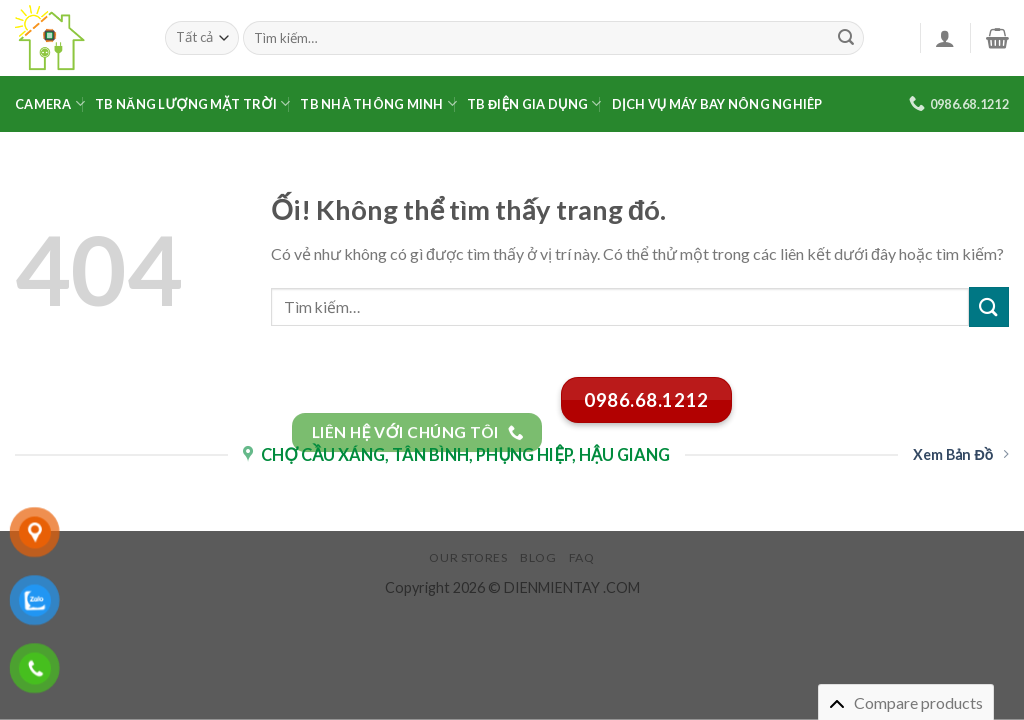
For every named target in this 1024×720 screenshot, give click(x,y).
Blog (538, 557)
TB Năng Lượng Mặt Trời (192, 103)
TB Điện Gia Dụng (534, 103)
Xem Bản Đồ (961, 454)
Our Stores (468, 557)
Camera (50, 103)
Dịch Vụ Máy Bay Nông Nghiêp (717, 104)
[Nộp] (846, 38)
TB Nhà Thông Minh (378, 103)
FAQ (582, 557)
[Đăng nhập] (945, 38)
